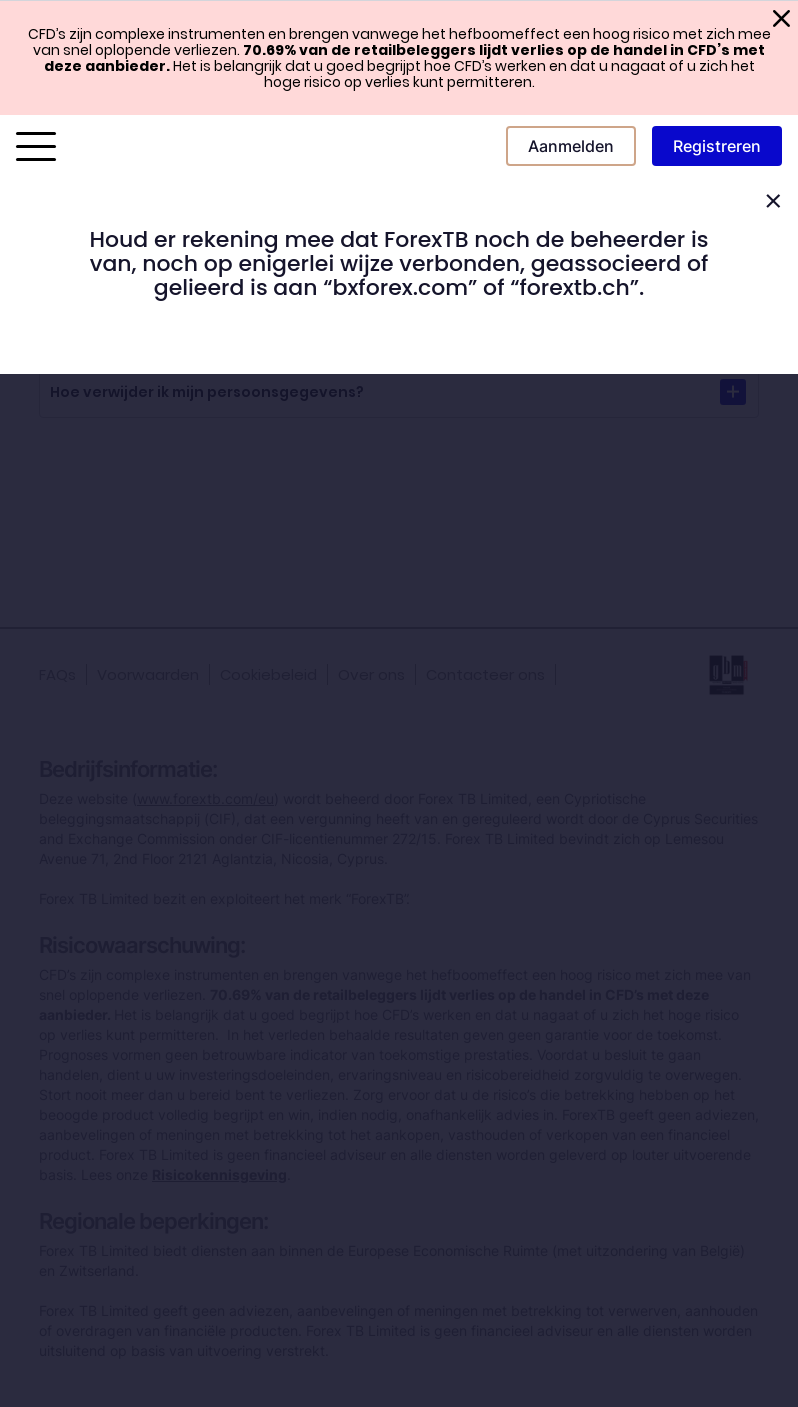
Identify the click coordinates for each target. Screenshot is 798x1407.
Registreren (717, 146)
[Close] (773, 201)
